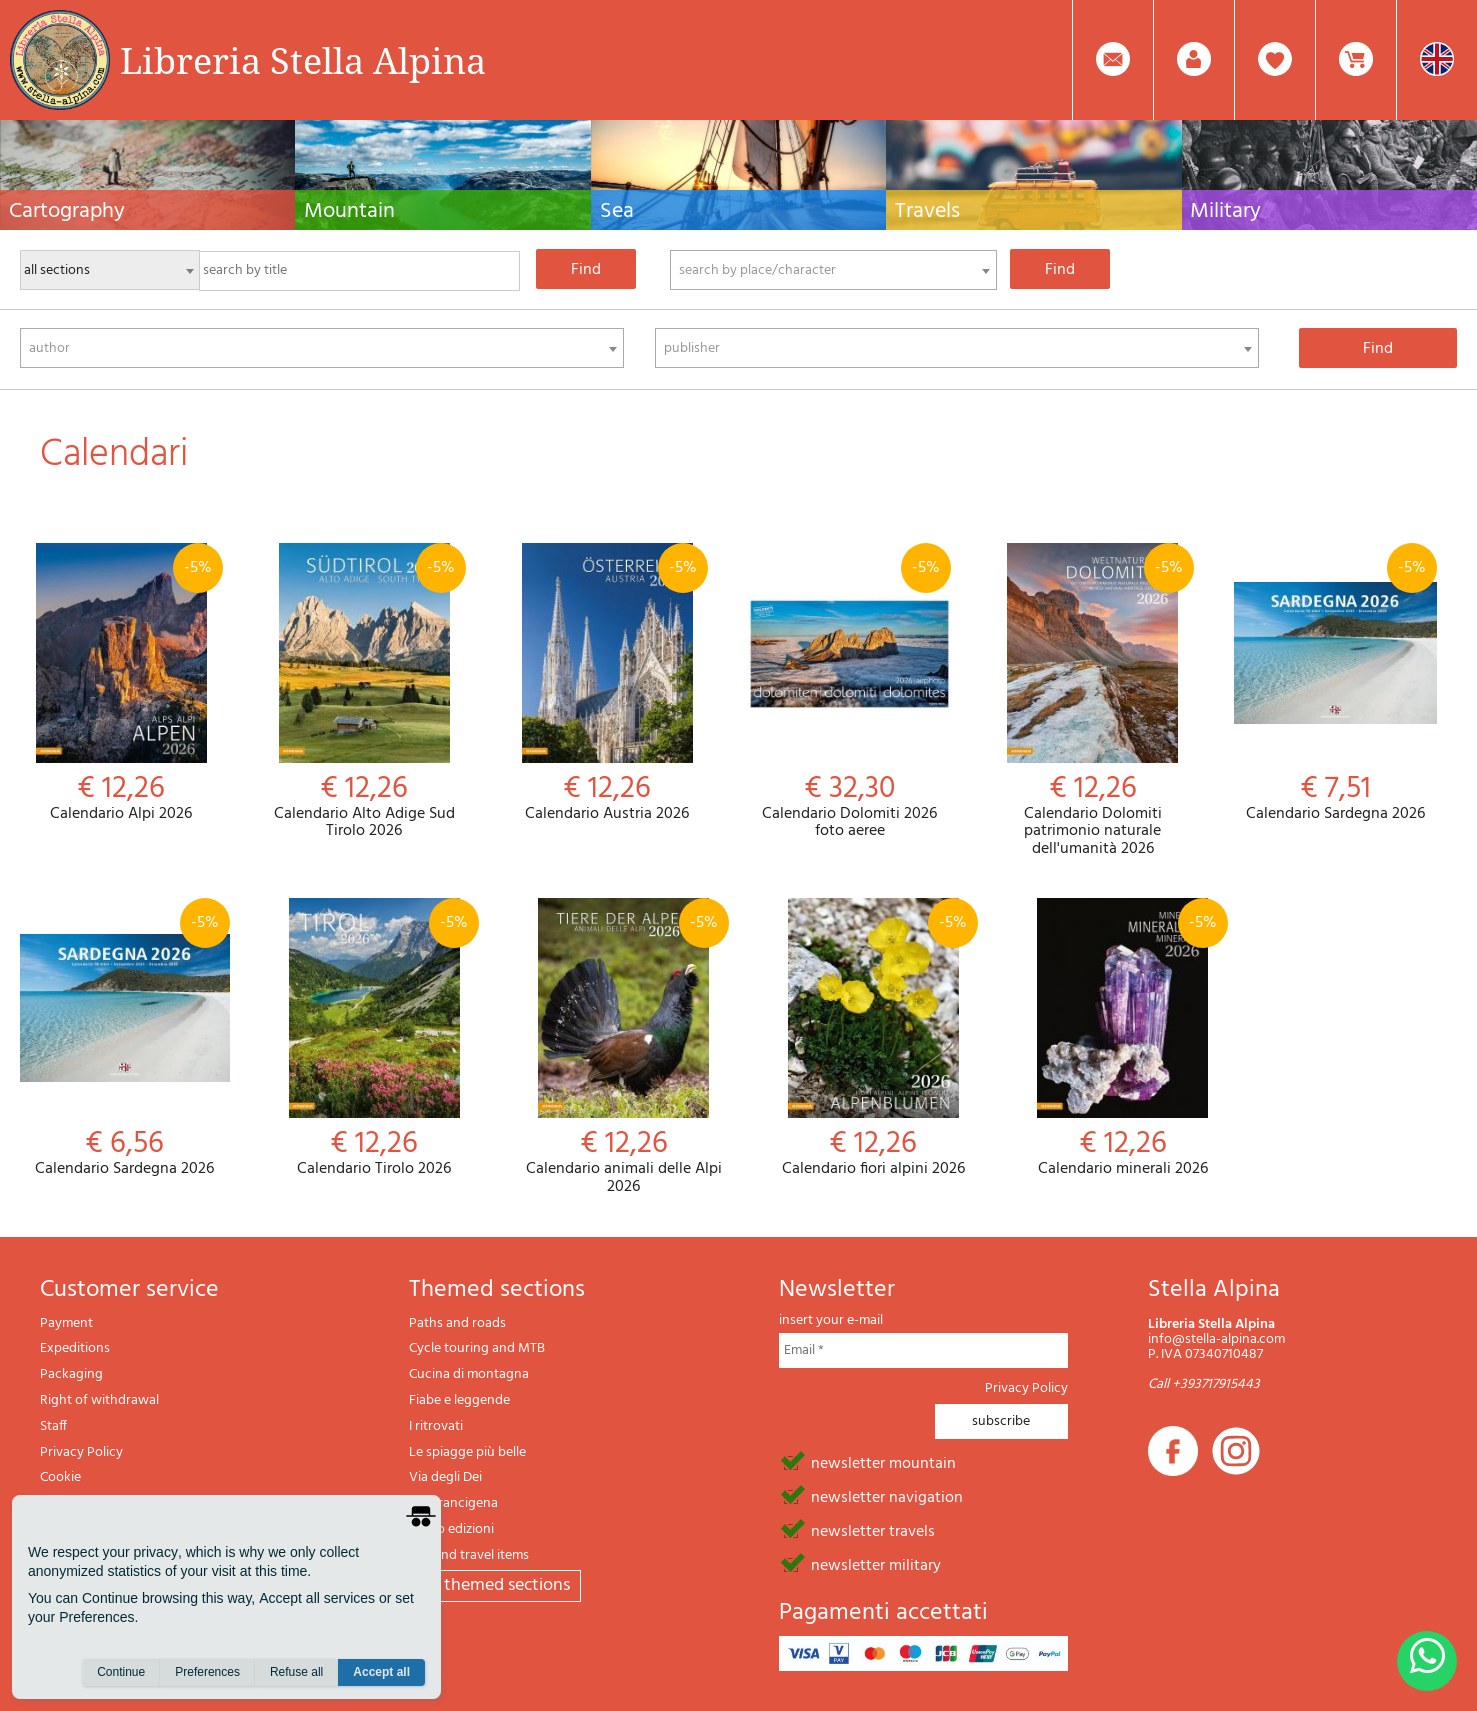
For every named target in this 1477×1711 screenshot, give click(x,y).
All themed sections (495, 1585)
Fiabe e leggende (459, 1400)
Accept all (381, 1672)
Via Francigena (453, 1503)
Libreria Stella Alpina (303, 60)
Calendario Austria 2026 (607, 683)
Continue (121, 1672)
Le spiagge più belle (467, 1452)
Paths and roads (457, 1323)
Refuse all (296, 1672)
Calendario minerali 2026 (1123, 1038)
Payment (66, 1323)
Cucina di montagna (469, 1374)
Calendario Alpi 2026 (121, 683)
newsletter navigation (887, 1496)
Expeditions (75, 1348)
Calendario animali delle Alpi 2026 (624, 1047)
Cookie (60, 1477)
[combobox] (833, 270)
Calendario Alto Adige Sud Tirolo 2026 (364, 692)
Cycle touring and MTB (477, 1348)
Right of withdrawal (99, 1400)
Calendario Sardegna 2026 (1335, 683)
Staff (53, 1426)
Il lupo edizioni (451, 1529)
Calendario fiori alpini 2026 (874, 1038)
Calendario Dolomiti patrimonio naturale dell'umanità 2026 (1092, 701)
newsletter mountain (883, 1462)
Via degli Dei (445, 1477)
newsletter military (876, 1564)
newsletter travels (873, 1530)
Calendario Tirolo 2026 (375, 1038)
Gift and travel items (469, 1555)
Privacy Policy (81, 1452)
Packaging (71, 1374)
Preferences (207, 1672)
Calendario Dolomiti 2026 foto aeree (849, 692)
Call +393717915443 (1204, 1384)
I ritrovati (436, 1426)
